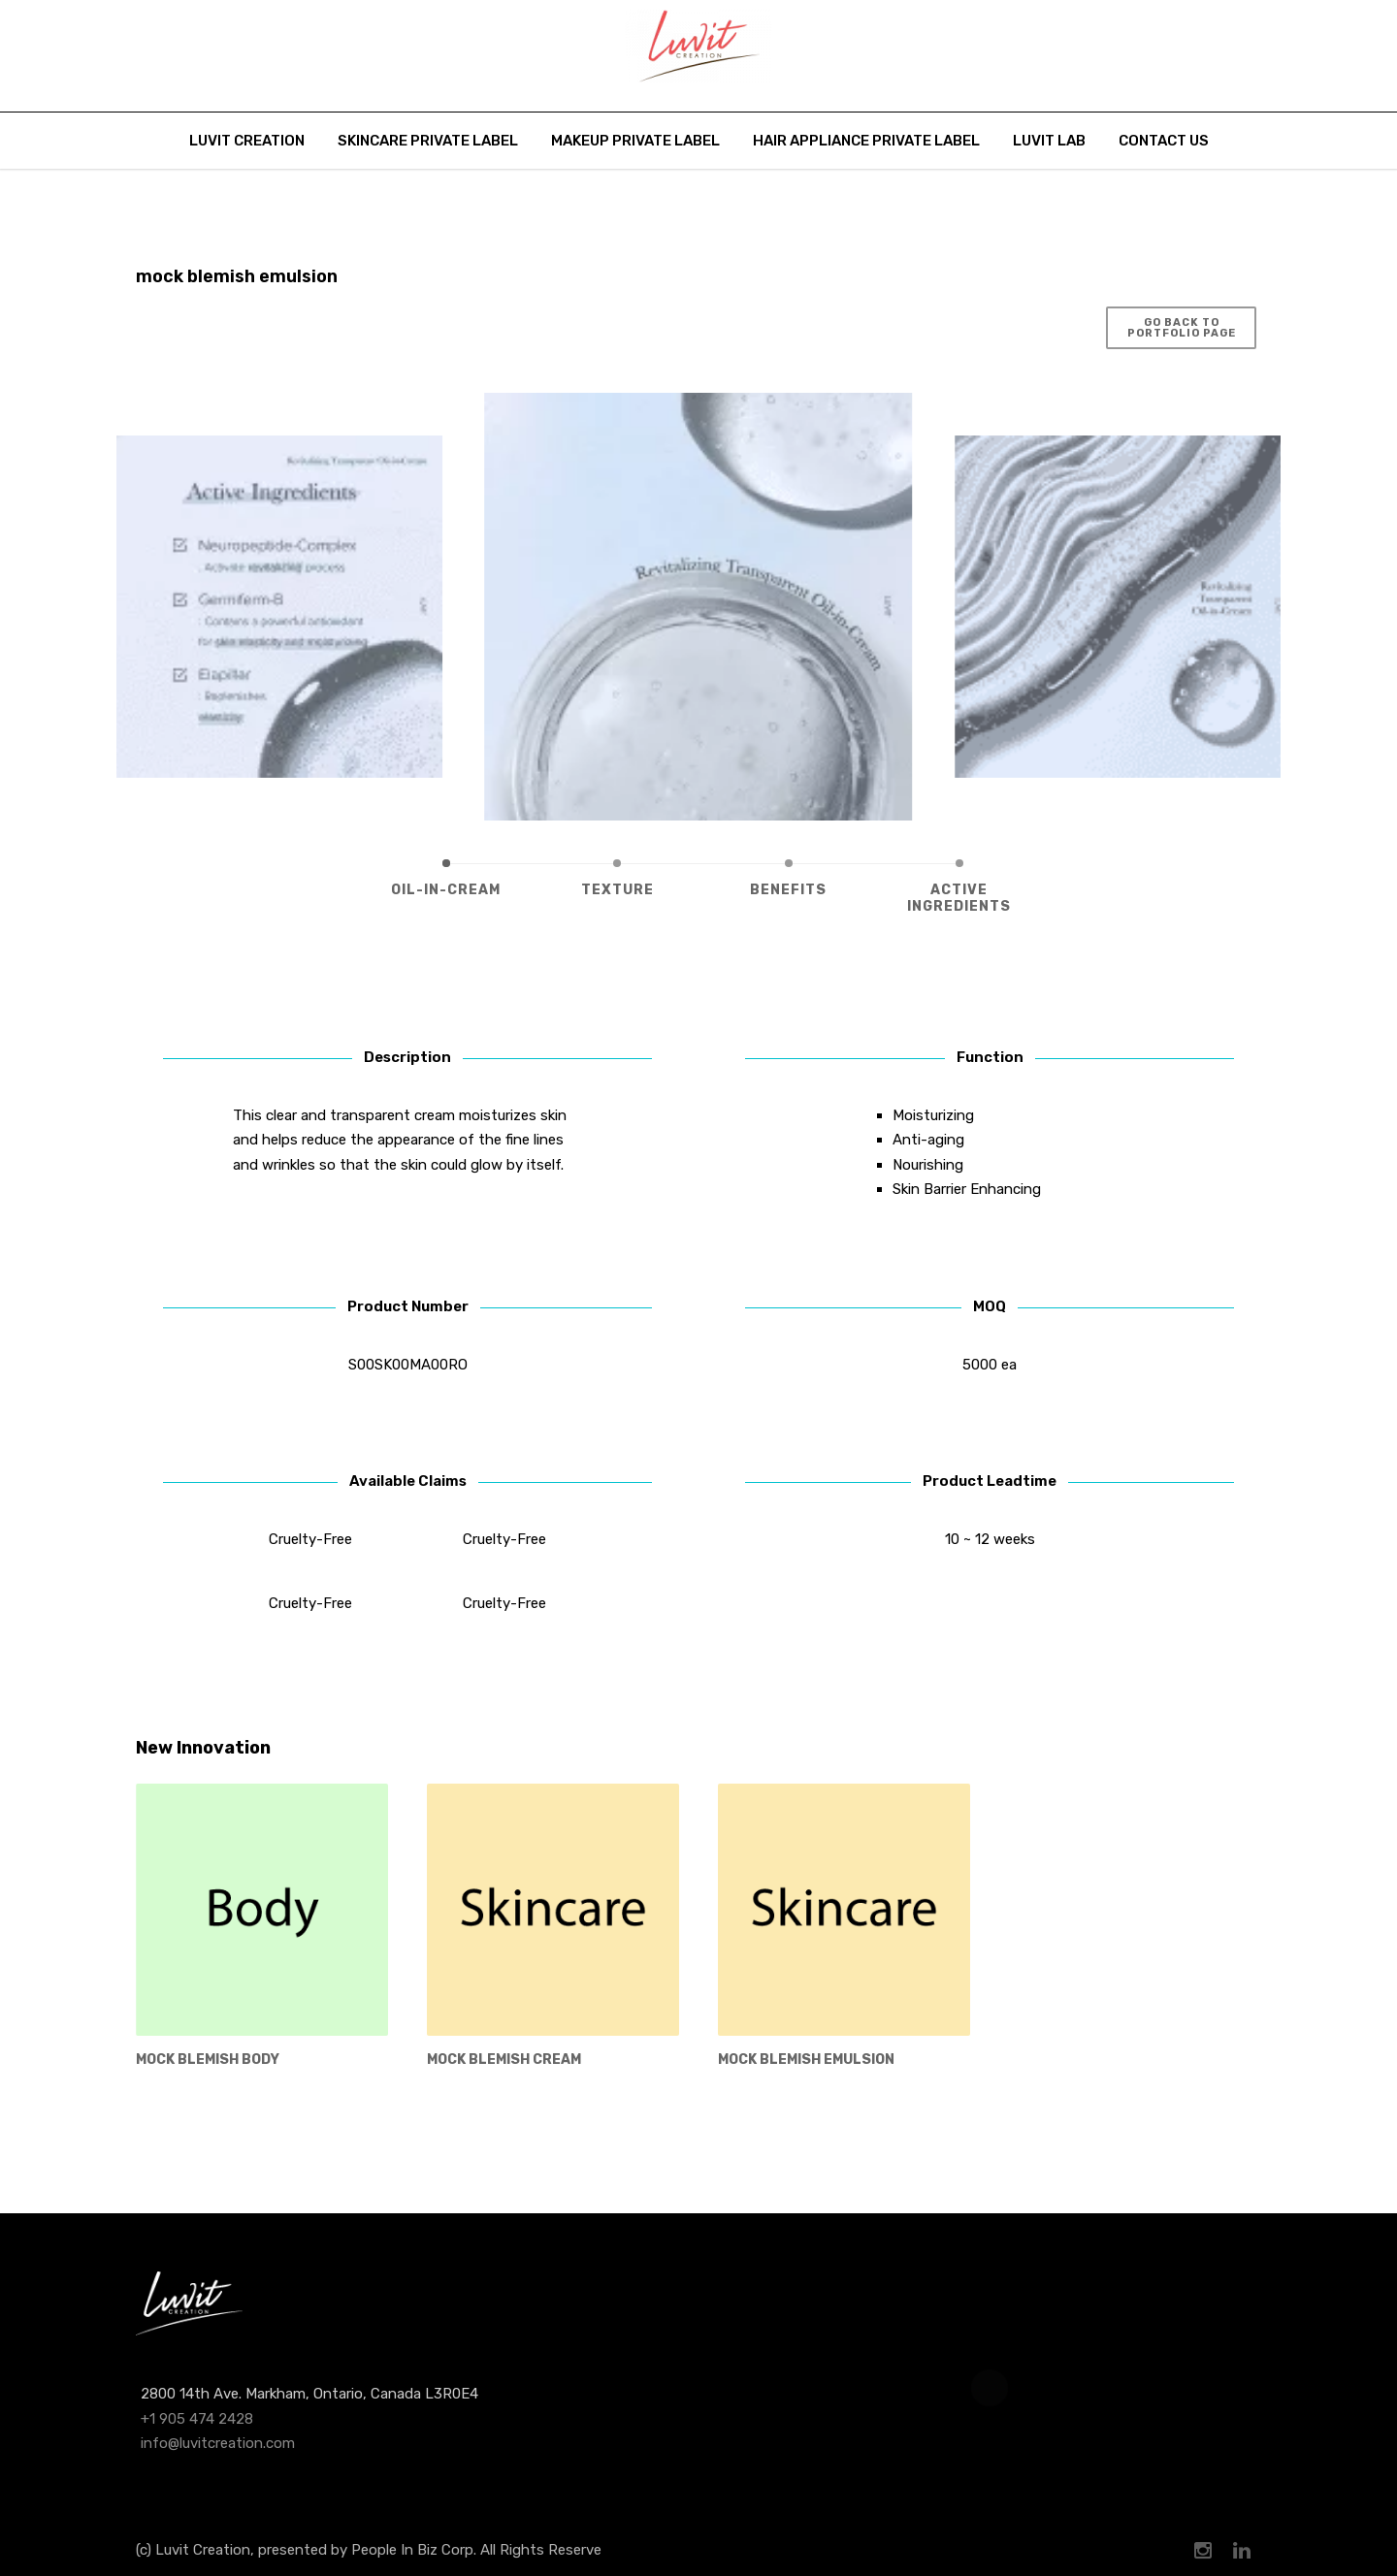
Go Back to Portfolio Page (1181, 327)
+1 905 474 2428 (197, 2419)
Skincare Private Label (428, 140)
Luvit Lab (1049, 140)
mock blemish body (207, 2059)
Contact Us (1164, 140)
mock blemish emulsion (806, 2059)
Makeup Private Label (635, 140)
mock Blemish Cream (504, 2059)
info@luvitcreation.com (218, 2443)
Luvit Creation (247, 140)
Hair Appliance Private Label (866, 140)
